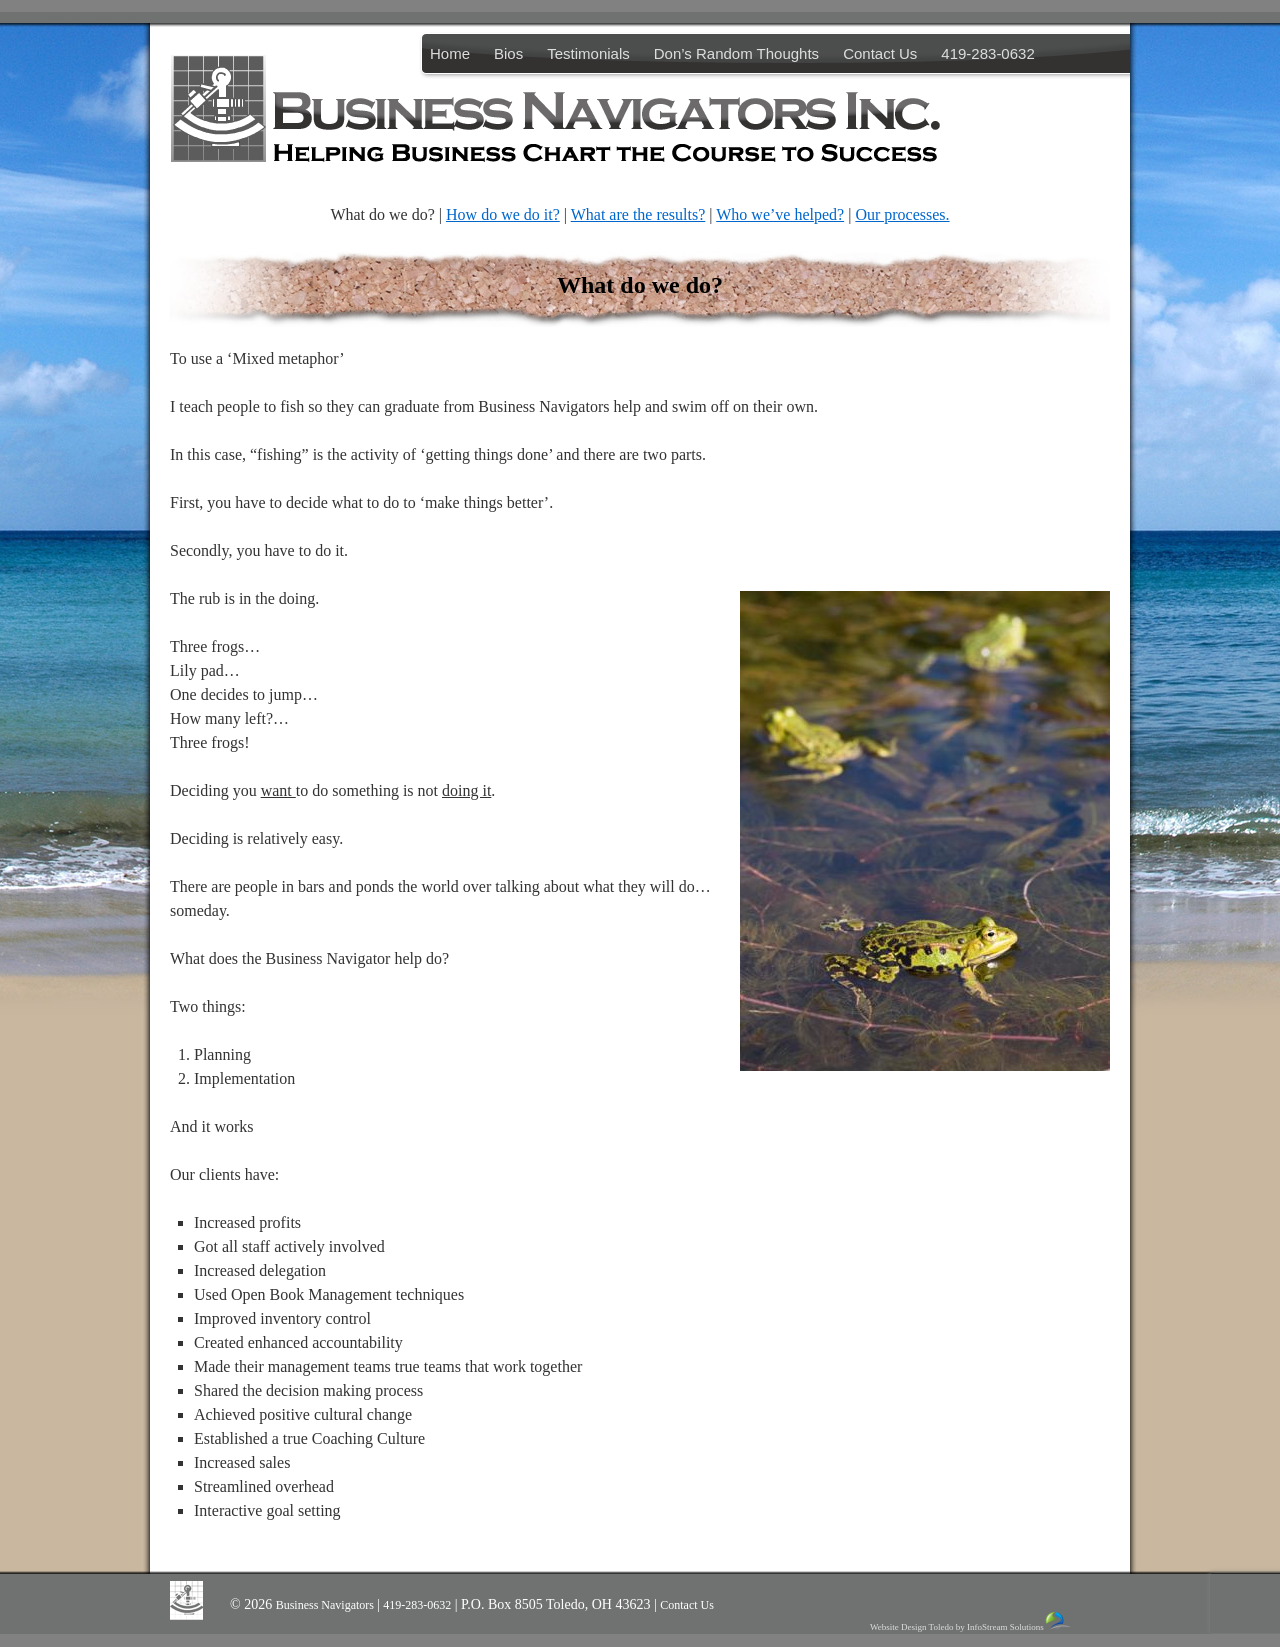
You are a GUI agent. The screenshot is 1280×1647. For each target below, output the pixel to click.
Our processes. (902, 214)
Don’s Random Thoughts (736, 53)
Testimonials (588, 53)
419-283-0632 (987, 53)
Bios (508, 53)
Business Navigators (326, 1605)
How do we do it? (503, 214)
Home (450, 53)
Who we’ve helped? (780, 214)
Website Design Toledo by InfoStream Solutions (971, 1621)
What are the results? (638, 214)
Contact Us (880, 53)
